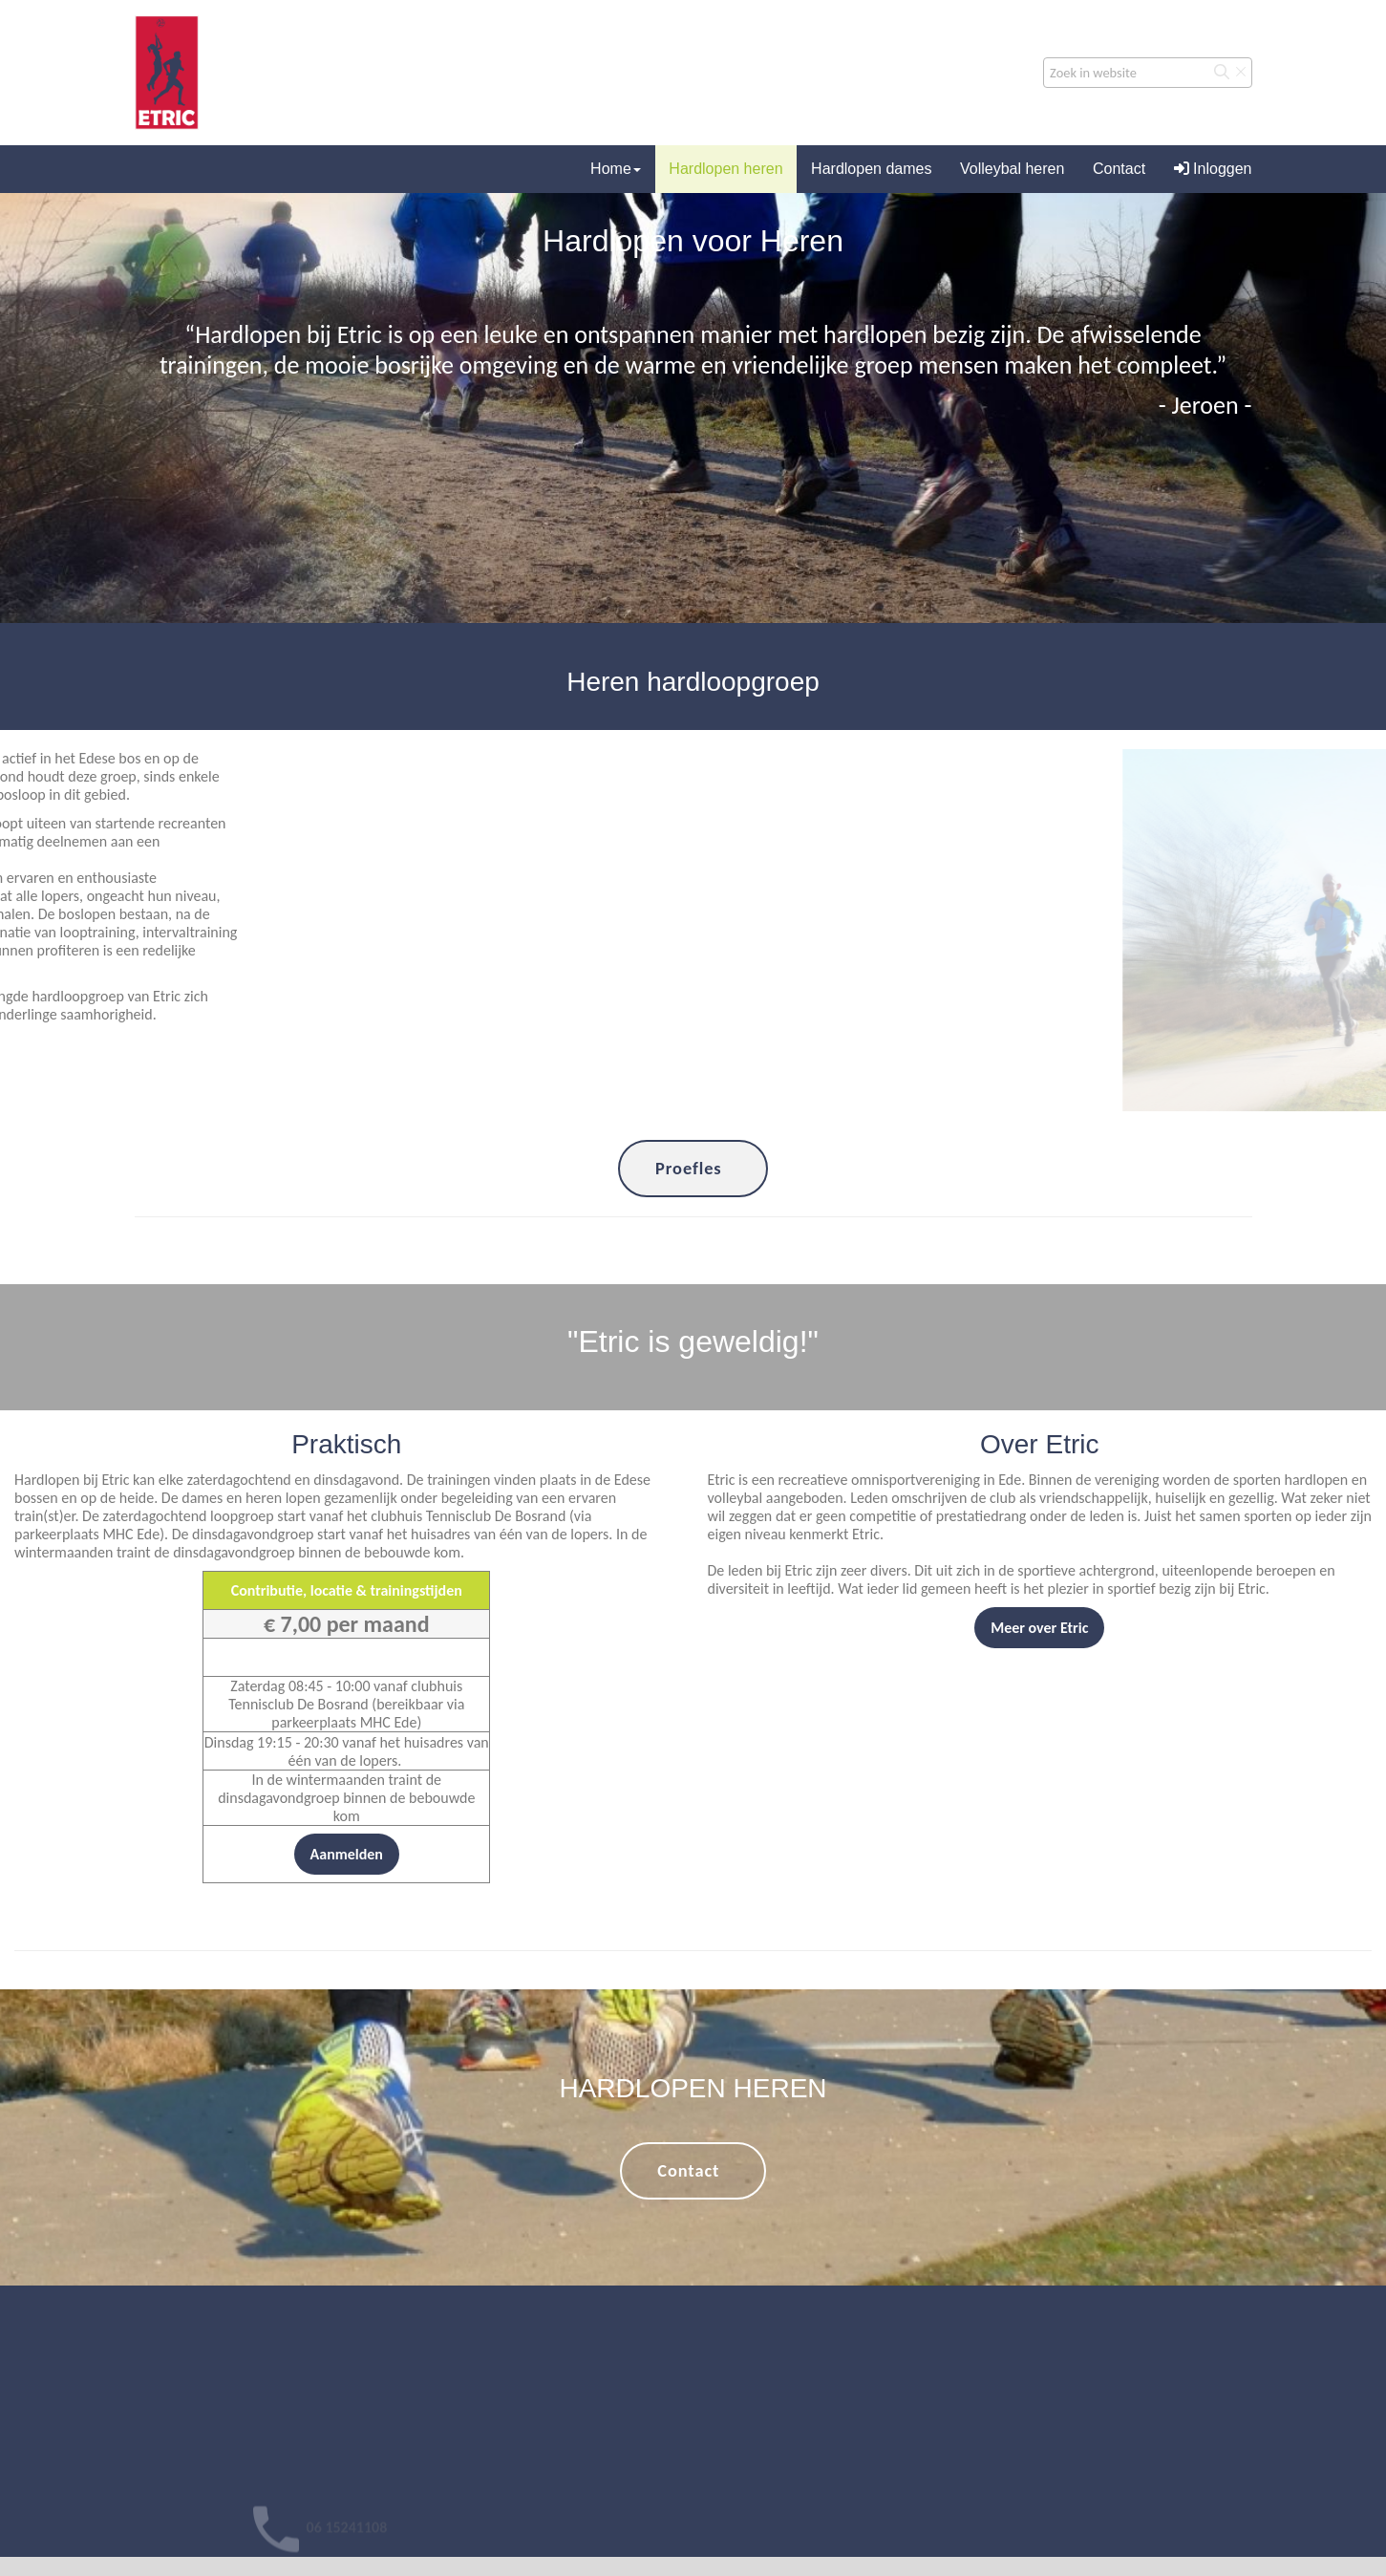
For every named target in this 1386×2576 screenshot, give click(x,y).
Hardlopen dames (871, 169)
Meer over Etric (1039, 1628)
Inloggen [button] (1213, 169)
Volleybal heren (1012, 169)
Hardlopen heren (725, 169)
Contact (1119, 169)
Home (615, 169)
